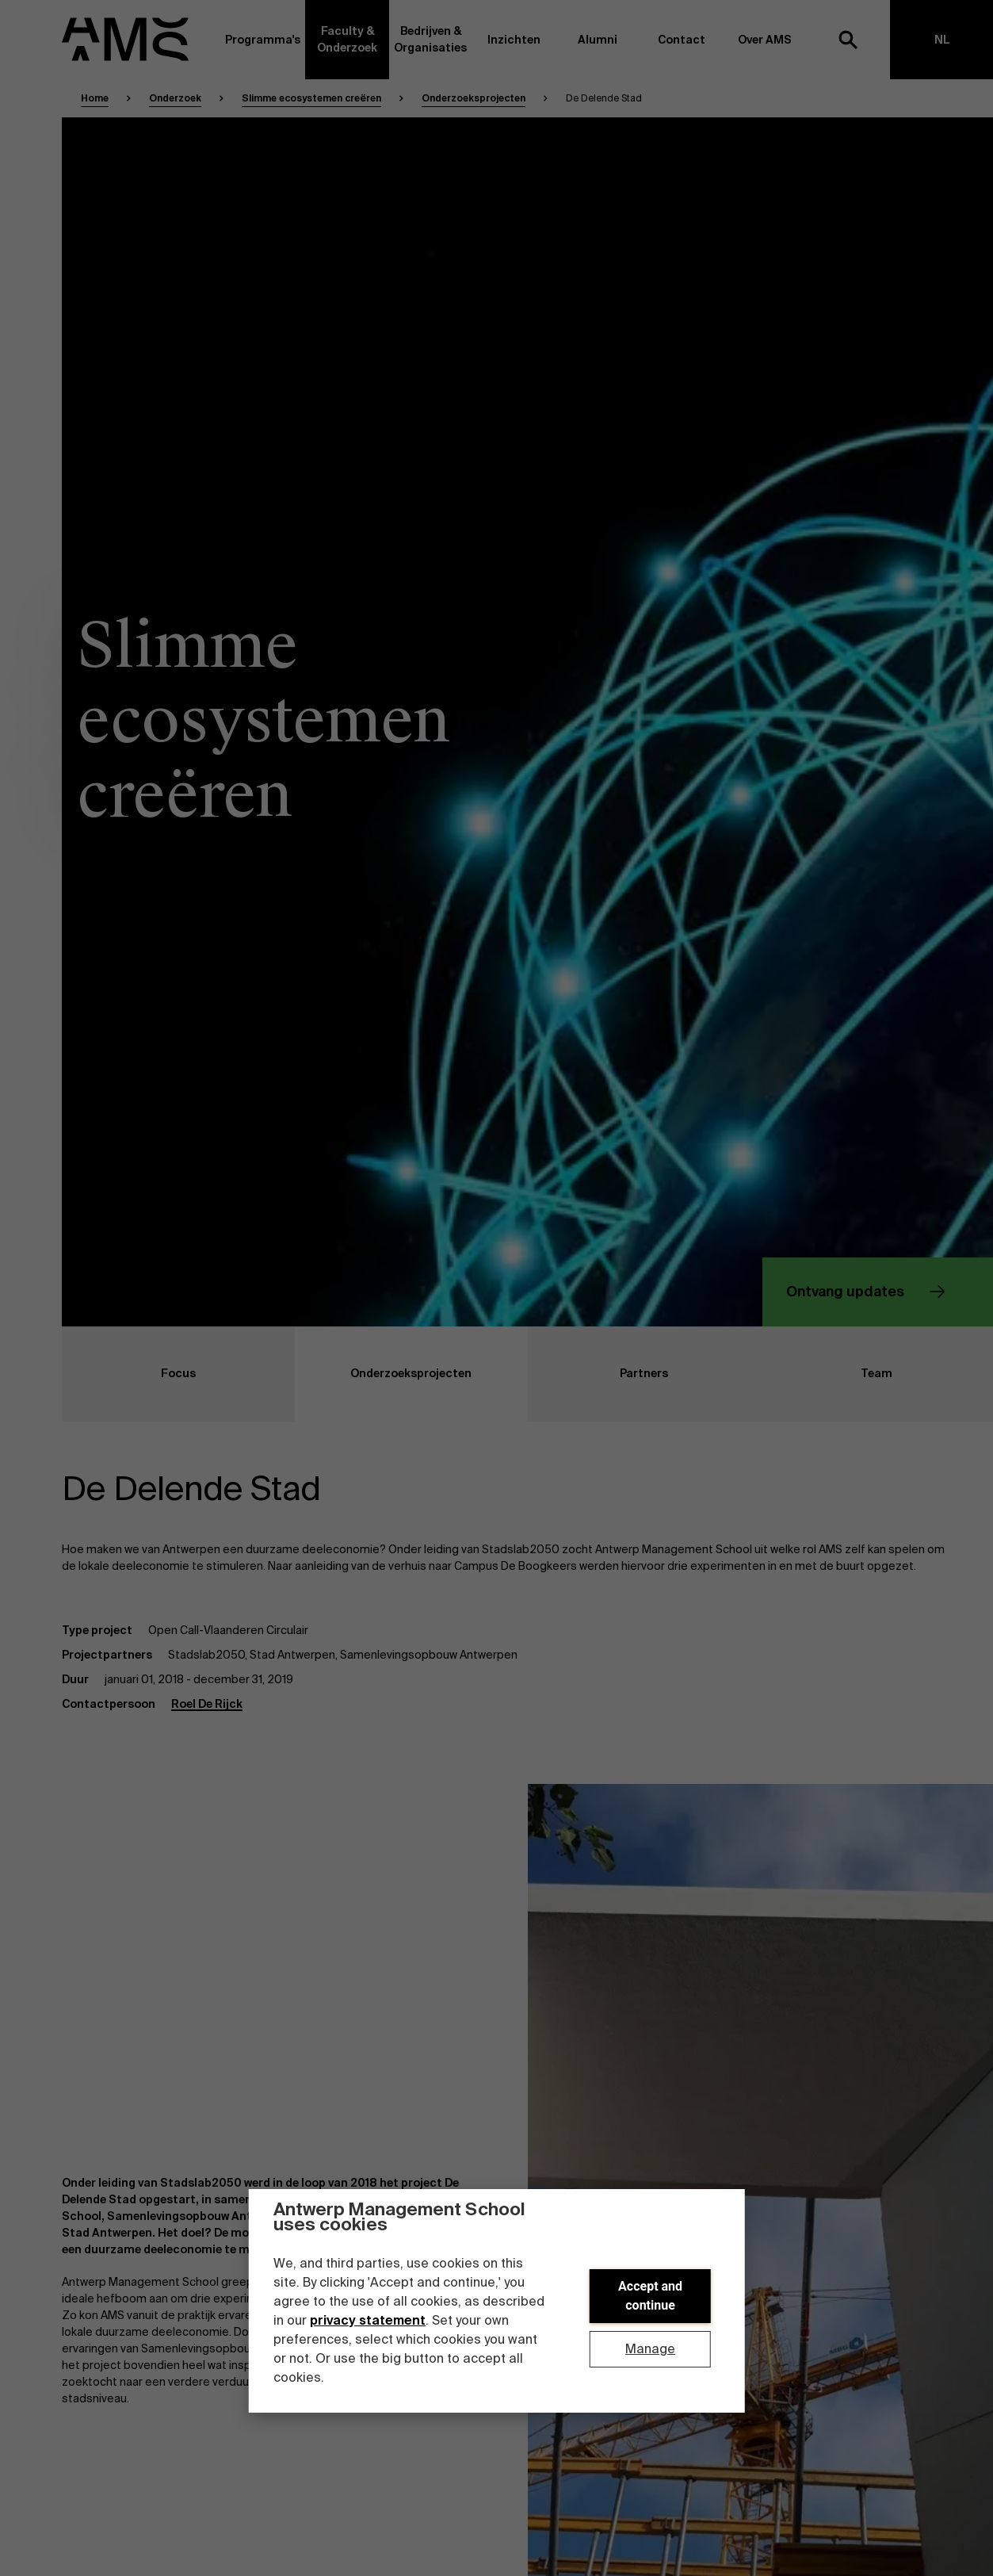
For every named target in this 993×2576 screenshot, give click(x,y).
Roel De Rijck (207, 1704)
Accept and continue (650, 2296)
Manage (650, 2349)
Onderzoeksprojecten (473, 98)
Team (826, 1374)
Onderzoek (175, 98)
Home (95, 98)
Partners (598, 1374)
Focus (129, 1374)
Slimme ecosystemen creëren (311, 98)
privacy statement (368, 2320)
